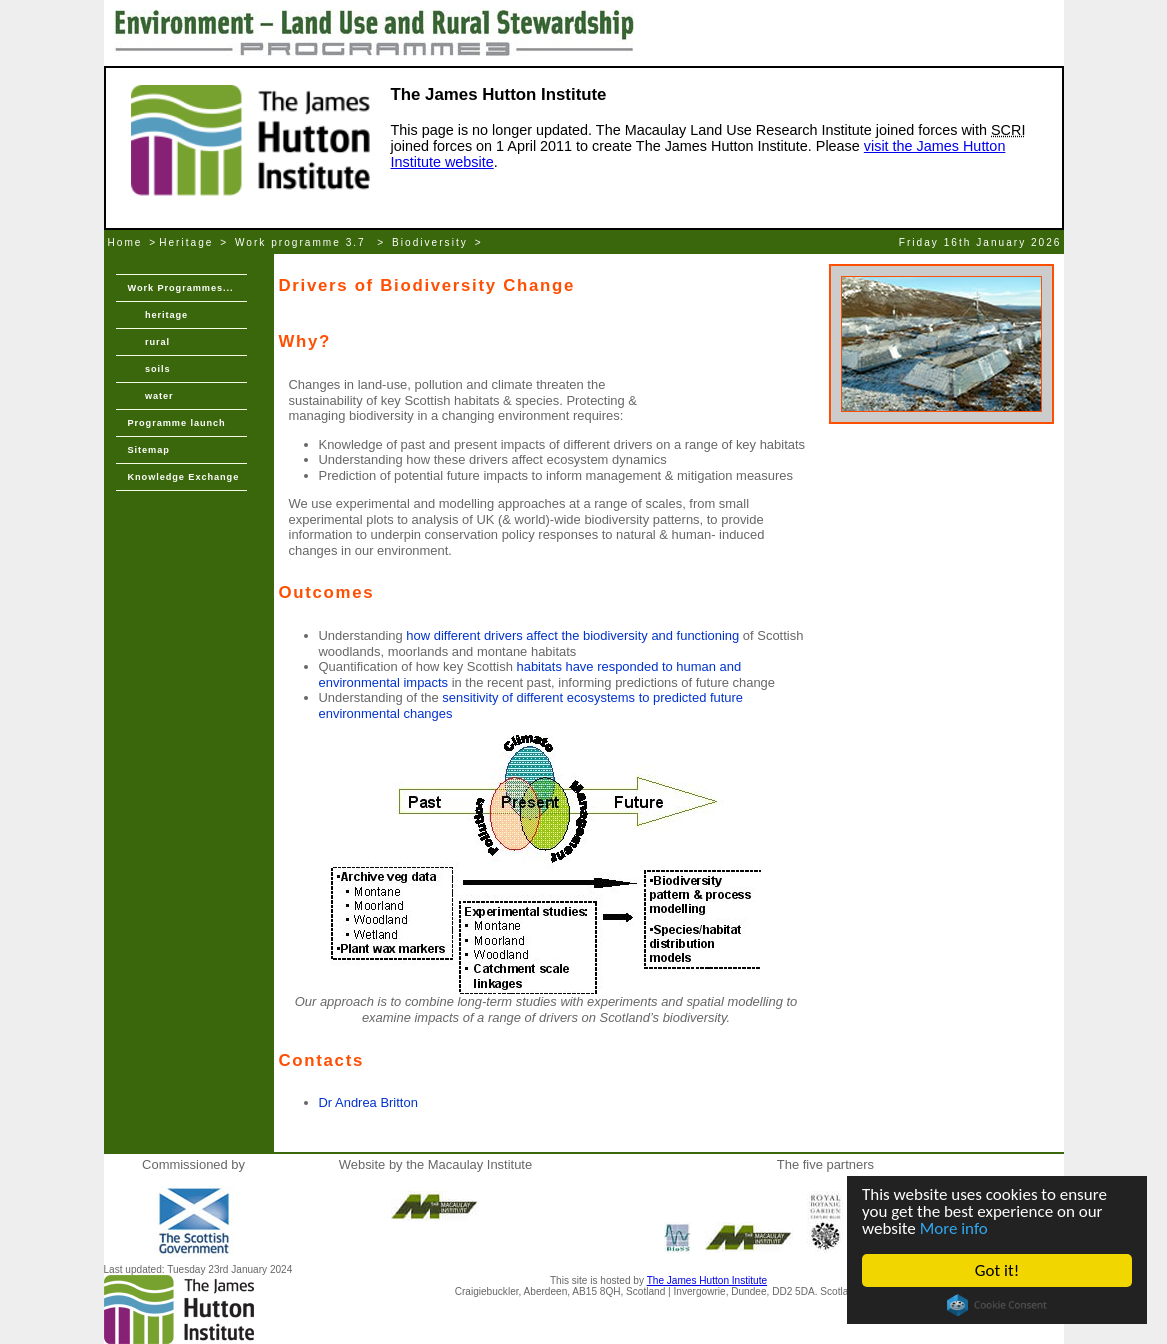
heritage (158, 315)
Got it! (997, 1270)
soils (149, 369)
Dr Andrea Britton (368, 1102)
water (151, 396)
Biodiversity (430, 242)
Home (125, 242)
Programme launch (177, 423)
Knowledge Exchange (184, 477)
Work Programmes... (181, 288)
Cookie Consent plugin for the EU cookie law (997, 1305)
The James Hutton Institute (707, 1280)
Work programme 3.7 (303, 242)
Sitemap (149, 450)
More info (954, 1228)
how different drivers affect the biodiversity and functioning (572, 635)
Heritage (186, 242)
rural (149, 342)
